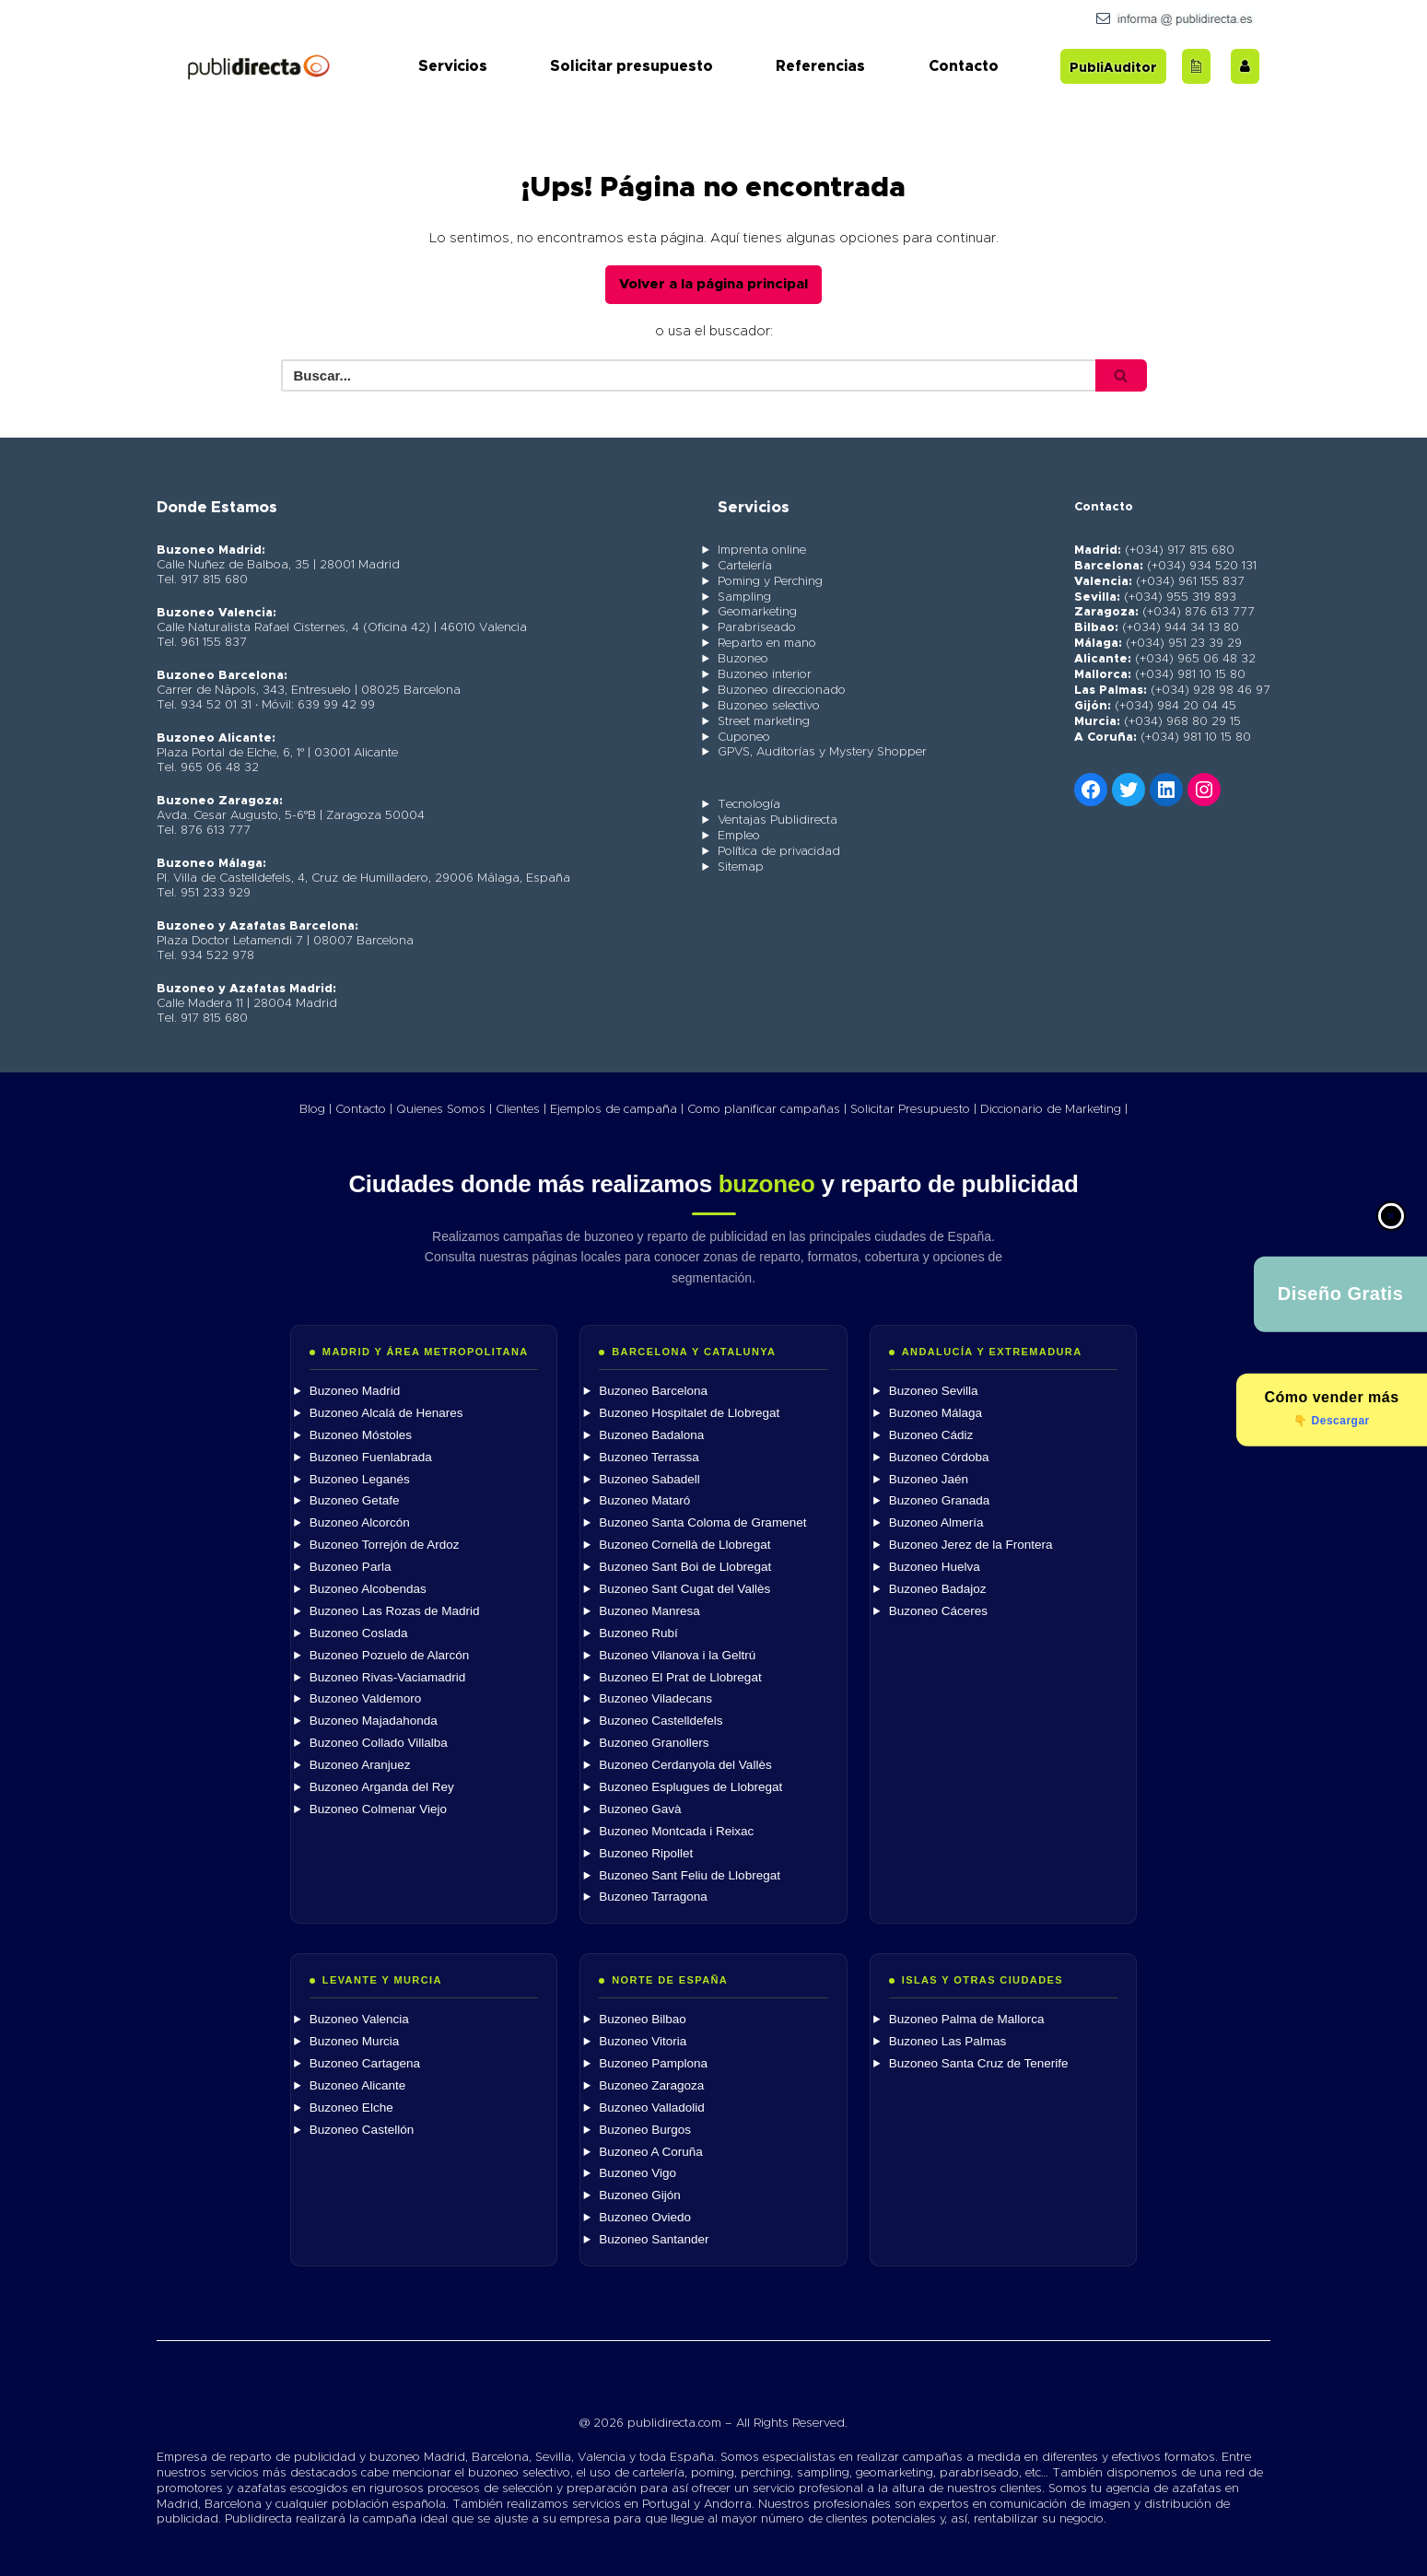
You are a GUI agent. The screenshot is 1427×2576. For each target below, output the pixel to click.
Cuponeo (744, 737)
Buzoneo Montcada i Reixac (676, 1830)
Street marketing (764, 721)
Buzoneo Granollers (653, 1743)
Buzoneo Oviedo (645, 2217)
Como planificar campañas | (767, 1109)
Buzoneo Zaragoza (651, 2084)
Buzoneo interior (765, 675)
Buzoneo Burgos (645, 2129)
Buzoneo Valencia (359, 2019)
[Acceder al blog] (1196, 66)
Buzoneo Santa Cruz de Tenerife (979, 2063)
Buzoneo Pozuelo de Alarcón (389, 1654)
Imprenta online (762, 550)
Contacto (964, 66)
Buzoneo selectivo (769, 705)
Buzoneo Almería (936, 1522)
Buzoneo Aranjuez (360, 1765)
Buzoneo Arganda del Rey (382, 1787)
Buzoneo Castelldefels (660, 1720)
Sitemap (741, 867)
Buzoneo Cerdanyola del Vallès (685, 1765)
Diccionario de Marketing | (1054, 1109)
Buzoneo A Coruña (651, 2151)
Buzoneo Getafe (355, 1500)
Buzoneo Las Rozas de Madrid (395, 1610)
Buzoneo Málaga (935, 1412)
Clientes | (521, 1109)
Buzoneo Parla (351, 1567)
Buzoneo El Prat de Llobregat (680, 1676)
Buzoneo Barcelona (653, 1391)
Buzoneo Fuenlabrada (371, 1456)
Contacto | (363, 1109)
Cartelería (745, 565)
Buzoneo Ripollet (646, 1852)
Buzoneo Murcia (355, 2041)
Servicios (452, 66)
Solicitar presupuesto (631, 66)
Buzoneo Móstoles (361, 1434)
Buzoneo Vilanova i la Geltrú (677, 1654)
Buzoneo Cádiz (931, 1434)
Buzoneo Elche (351, 2106)
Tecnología (749, 805)
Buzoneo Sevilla (933, 1391)
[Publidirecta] (258, 66)
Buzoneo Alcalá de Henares (386, 1412)
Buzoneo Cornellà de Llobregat (684, 1544)
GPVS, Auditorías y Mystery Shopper (822, 752)
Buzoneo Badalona (651, 1434)
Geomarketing (757, 612)
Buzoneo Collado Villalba (379, 1743)
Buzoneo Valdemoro (365, 1698)
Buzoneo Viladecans (655, 1698)
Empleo (739, 836)
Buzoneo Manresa (649, 1610)
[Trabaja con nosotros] (1245, 66)
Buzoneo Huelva (934, 1567)
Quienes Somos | (444, 1109)
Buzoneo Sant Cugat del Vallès (684, 1589)
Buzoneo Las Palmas (948, 2041)
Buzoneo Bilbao (642, 2019)
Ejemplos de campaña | (617, 1109)
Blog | (315, 1109)
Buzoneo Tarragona (653, 1896)
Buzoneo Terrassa (649, 1456)
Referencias (820, 66)
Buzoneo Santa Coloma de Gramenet (702, 1522)
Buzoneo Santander (653, 2239)
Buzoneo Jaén (928, 1478)
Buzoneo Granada (939, 1500)
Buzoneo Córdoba (939, 1456)
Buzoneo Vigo (637, 2173)
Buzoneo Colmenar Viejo (378, 1808)
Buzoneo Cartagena (365, 2063)
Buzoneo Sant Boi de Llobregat (685, 1567)
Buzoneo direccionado (782, 691)
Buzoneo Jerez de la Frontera (971, 1544)
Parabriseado (757, 628)
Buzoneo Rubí (638, 1632)
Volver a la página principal (713, 284)
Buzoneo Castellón (362, 2129)
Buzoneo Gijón (640, 2195)
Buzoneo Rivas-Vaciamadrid (387, 1676)
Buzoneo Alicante (357, 2084)
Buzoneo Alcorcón (360, 1522)
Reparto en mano (767, 644)
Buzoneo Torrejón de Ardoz (385, 1544)
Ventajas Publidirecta (777, 820)
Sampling (744, 597)
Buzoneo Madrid (355, 1391)
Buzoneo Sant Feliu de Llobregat (689, 1874)
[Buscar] (692, 375)
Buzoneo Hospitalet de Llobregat (689, 1412)
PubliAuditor (1113, 68)
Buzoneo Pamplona (653, 2063)
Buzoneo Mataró (644, 1500)
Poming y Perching (770, 581)
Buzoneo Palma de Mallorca (967, 2019)
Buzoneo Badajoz (938, 1589)
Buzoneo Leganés (360, 1478)
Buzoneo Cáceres (938, 1610)
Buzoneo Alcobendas (368, 1589)
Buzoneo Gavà (640, 1808)
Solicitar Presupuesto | (913, 1109)
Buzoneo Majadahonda (374, 1720)
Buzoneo (743, 659)
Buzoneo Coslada (359, 1632)
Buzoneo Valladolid (652, 2106)
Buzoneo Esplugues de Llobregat (690, 1787)
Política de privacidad (779, 852)
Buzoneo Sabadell (649, 1478)
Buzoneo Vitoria (642, 2041)
